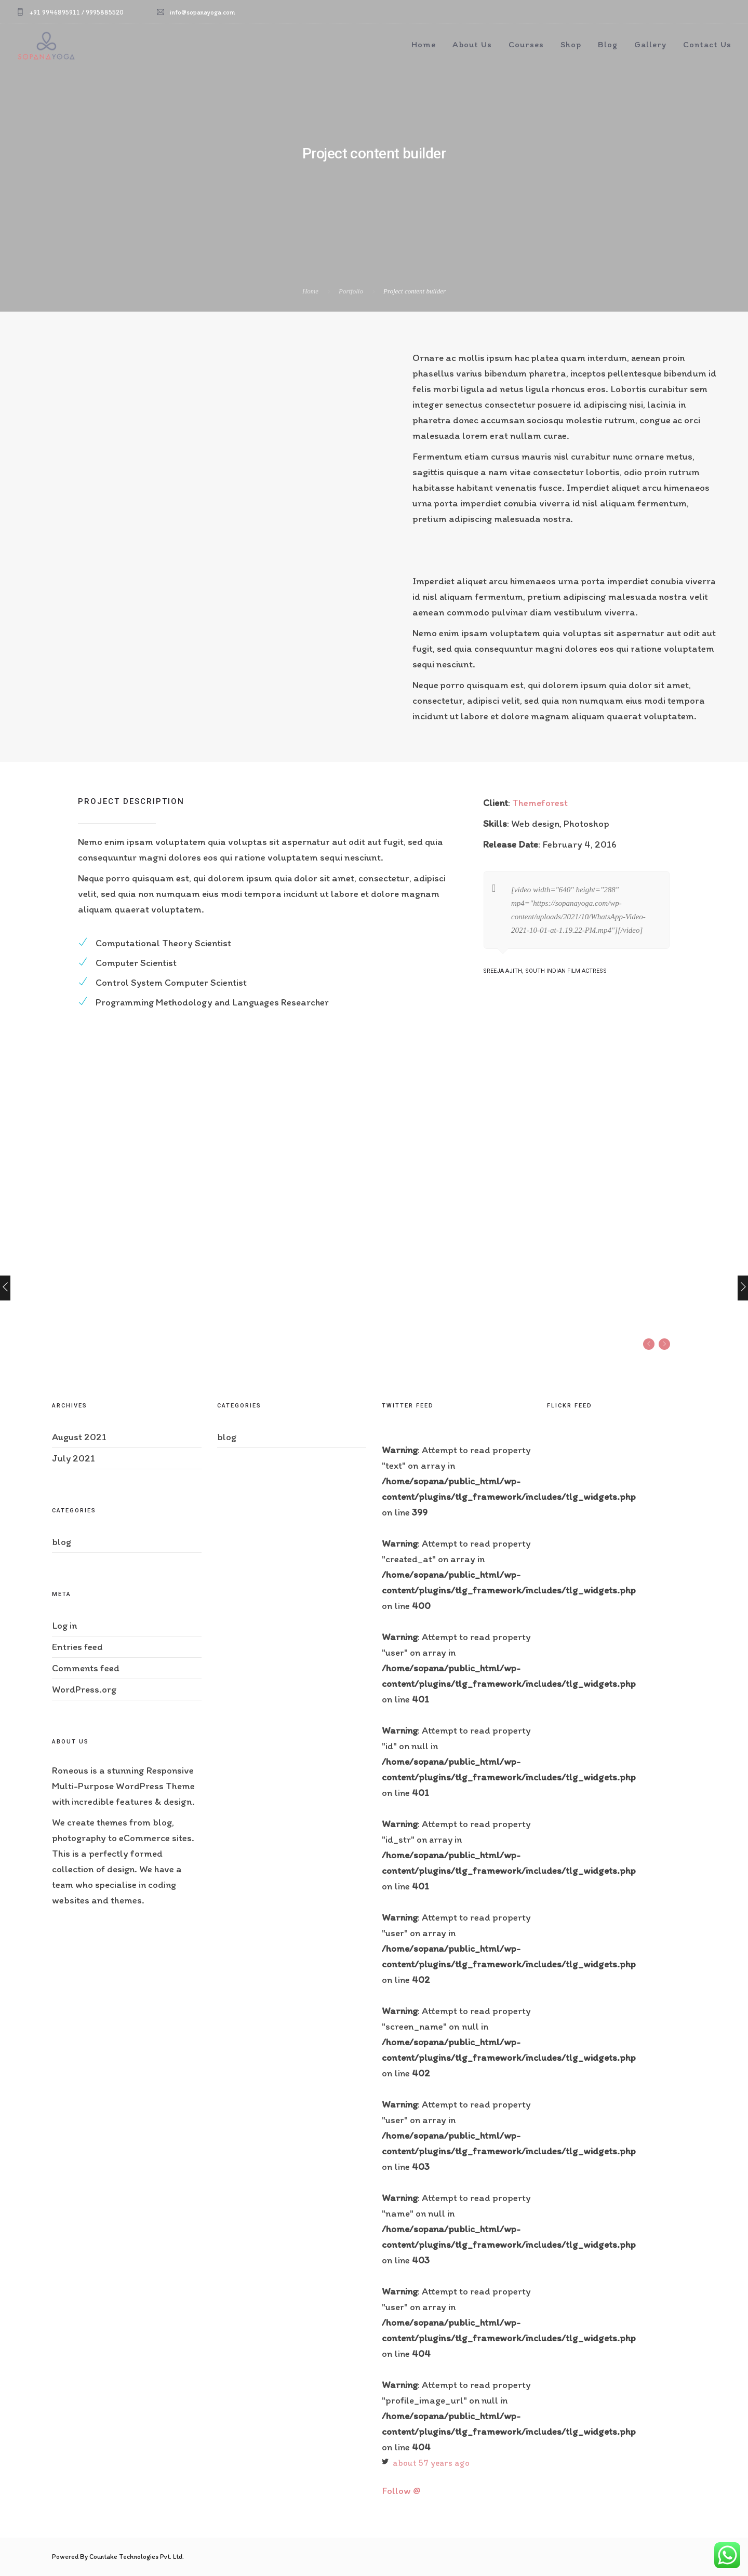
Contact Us (707, 44)
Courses (526, 44)
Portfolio (351, 291)
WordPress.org (84, 1689)
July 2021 (73, 1458)
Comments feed (85, 1668)
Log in (64, 1625)
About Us (472, 44)
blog (62, 1542)
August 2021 (79, 1437)
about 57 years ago (431, 2463)
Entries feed (77, 1647)
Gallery (650, 44)
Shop (570, 44)
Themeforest (540, 803)
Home (423, 44)
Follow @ (401, 2491)
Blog (608, 44)
